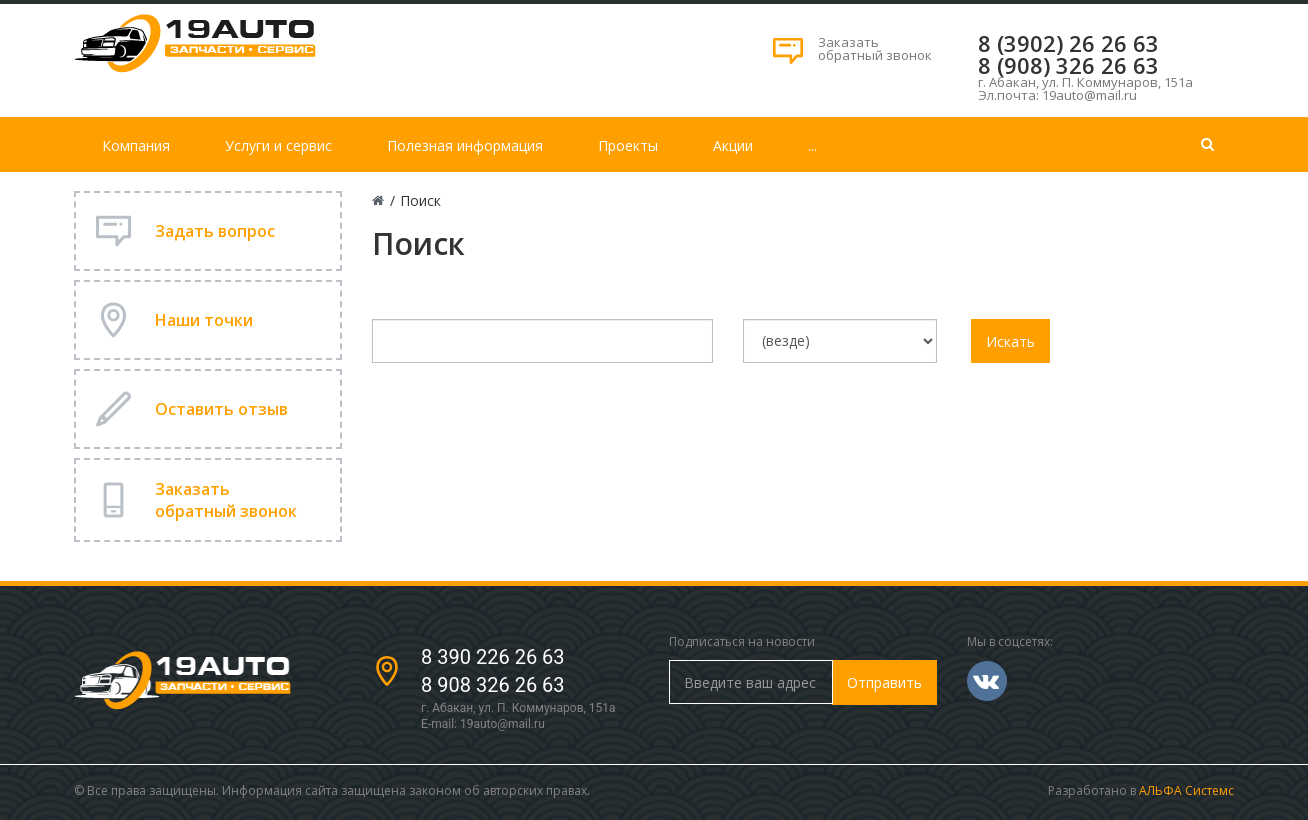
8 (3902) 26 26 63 (1068, 43)
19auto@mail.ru (502, 724)
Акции (733, 145)
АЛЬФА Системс (1186, 790)
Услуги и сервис (278, 145)
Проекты (628, 145)
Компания (136, 145)
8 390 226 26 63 (493, 657)
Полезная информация (465, 145)
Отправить (884, 682)
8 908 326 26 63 (493, 685)
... (812, 145)
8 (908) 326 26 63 (1068, 65)
